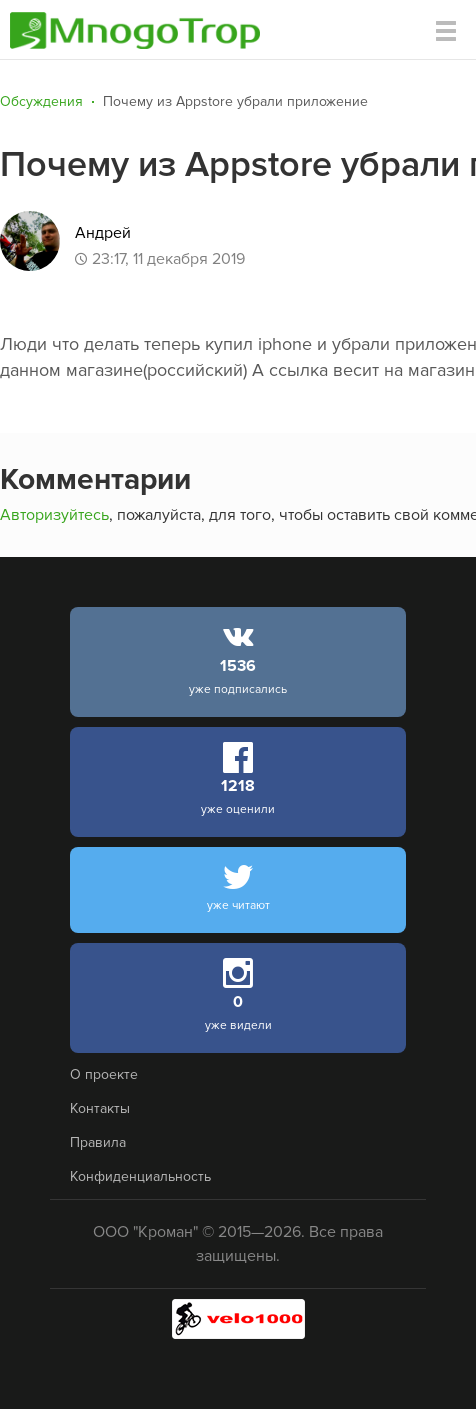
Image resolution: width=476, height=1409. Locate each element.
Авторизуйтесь (54, 515)
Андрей (103, 233)
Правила (98, 1142)
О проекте (104, 1074)
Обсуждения (41, 101)
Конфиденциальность (140, 1176)
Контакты (100, 1108)
